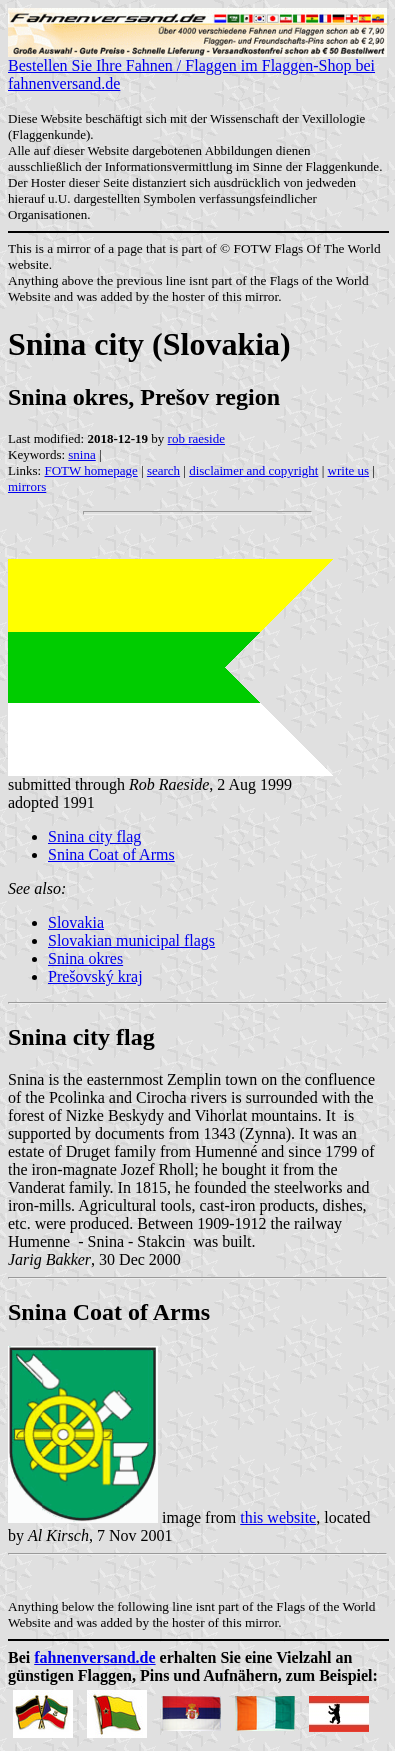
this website (278, 1517)
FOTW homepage (90, 470)
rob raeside (196, 438)
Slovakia (76, 922)
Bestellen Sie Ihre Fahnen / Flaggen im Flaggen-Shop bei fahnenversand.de (197, 67)
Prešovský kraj (95, 976)
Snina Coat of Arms (111, 854)
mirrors (27, 486)
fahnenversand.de (94, 1657)
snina (81, 454)
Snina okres (85, 958)
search (163, 470)
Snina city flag (94, 836)
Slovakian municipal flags (131, 940)
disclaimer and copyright (253, 470)
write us (349, 470)
